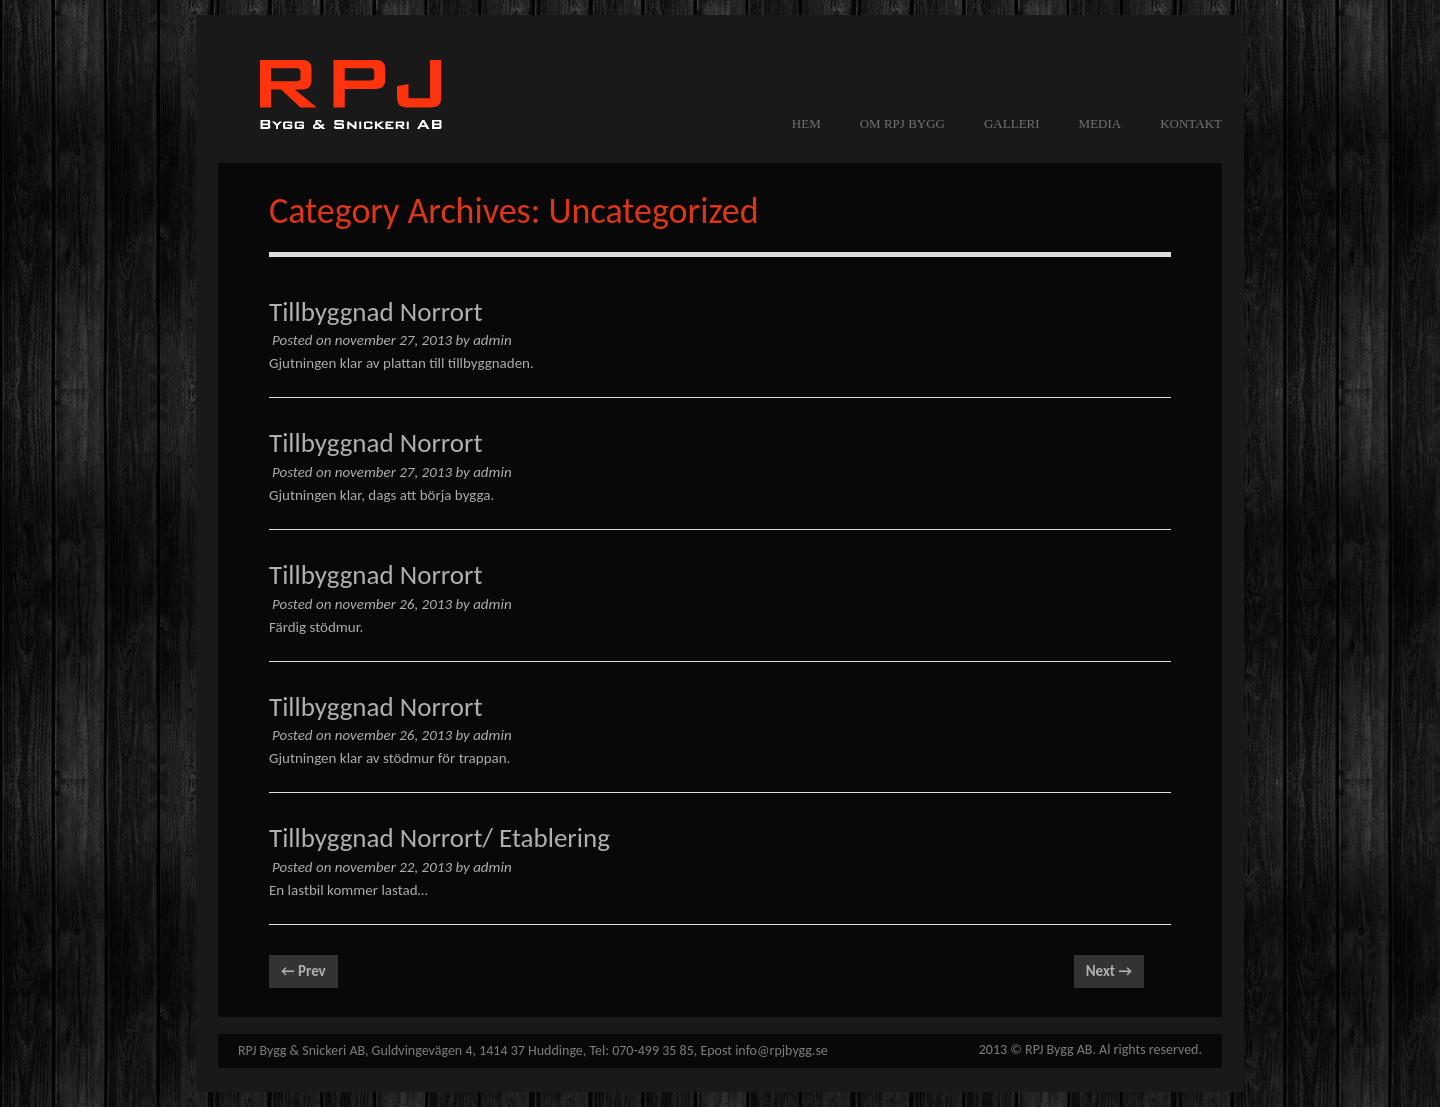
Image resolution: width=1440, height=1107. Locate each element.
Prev (303, 971)
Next (1109, 971)
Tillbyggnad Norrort (376, 311)
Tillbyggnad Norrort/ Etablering (439, 837)
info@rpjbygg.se (781, 1050)
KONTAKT (1191, 123)
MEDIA (1100, 123)
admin (492, 340)
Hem (806, 123)
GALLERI (1012, 123)
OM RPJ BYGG (902, 123)
